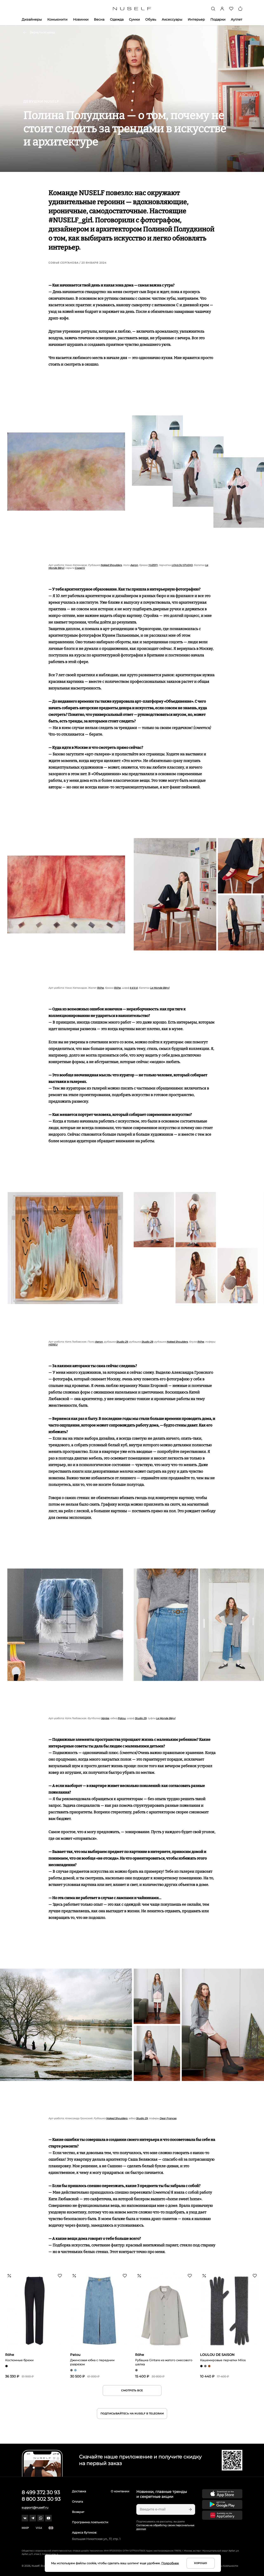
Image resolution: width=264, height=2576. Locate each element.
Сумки (134, 19)
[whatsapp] (40, 2518)
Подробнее (170, 2563)
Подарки (217, 19)
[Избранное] (231, 9)
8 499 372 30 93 (41, 2492)
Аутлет (236, 19)
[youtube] (48, 2518)
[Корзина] (240, 9)
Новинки (80, 19)
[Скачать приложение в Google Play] (222, 2504)
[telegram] (32, 2518)
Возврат (78, 2512)
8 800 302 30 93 (41, 2499)
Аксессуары (172, 19)
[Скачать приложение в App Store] (222, 2493)
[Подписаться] (190, 2509)
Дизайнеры (32, 19)
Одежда (117, 19)
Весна (99, 19)
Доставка (79, 2491)
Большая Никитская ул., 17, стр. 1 (96, 2539)
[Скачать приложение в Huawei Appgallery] (222, 2515)
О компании (120, 2491)
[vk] (25, 2518)
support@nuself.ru (35, 2507)
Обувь (150, 19)
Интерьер (196, 19)
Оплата (77, 2501)
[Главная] (132, 8)
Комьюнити (57, 19)
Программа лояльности (90, 2522)
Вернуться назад (39, 32)
